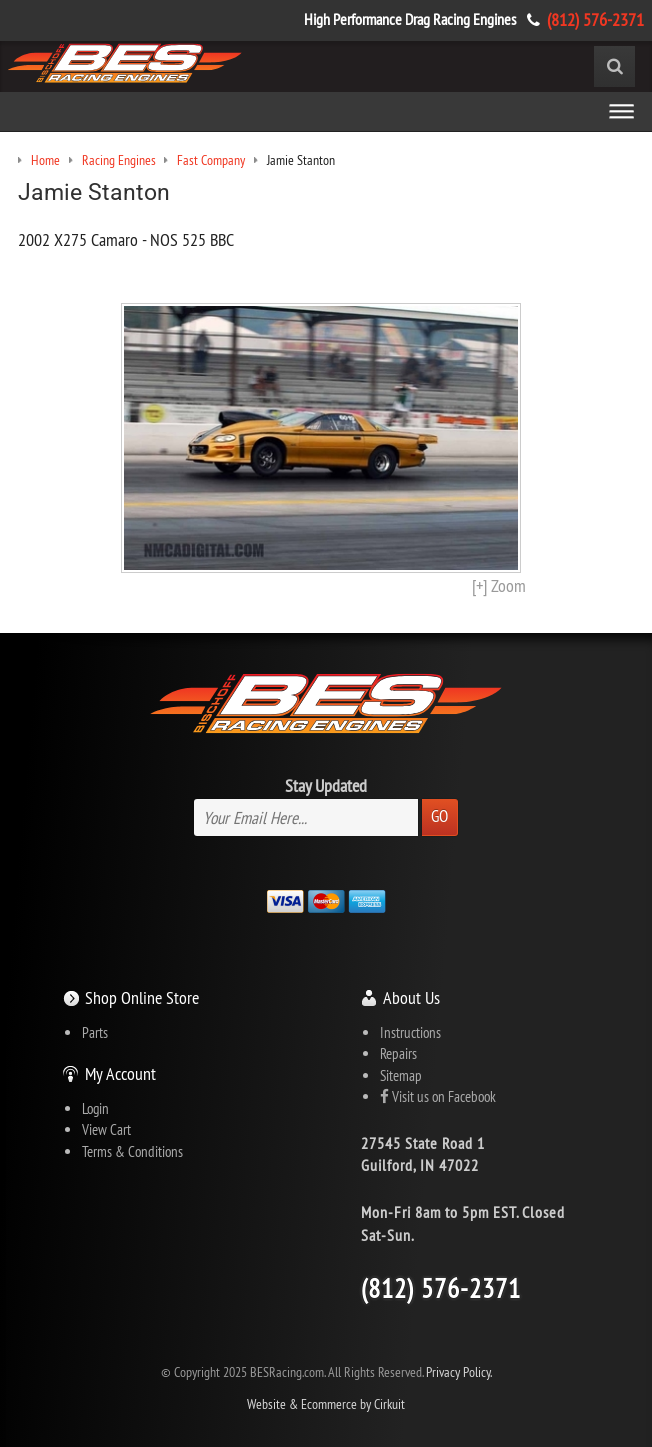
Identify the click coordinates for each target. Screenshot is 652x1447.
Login (95, 1108)
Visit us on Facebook (438, 1096)
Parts (95, 1032)
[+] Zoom (499, 585)
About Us (411, 997)
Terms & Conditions (132, 1151)
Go (439, 816)
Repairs (398, 1053)
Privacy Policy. (459, 1372)
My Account (120, 1073)
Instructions (410, 1032)
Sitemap (401, 1075)
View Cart (106, 1129)
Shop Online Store (142, 997)
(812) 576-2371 (595, 19)
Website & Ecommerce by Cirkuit (326, 1404)
